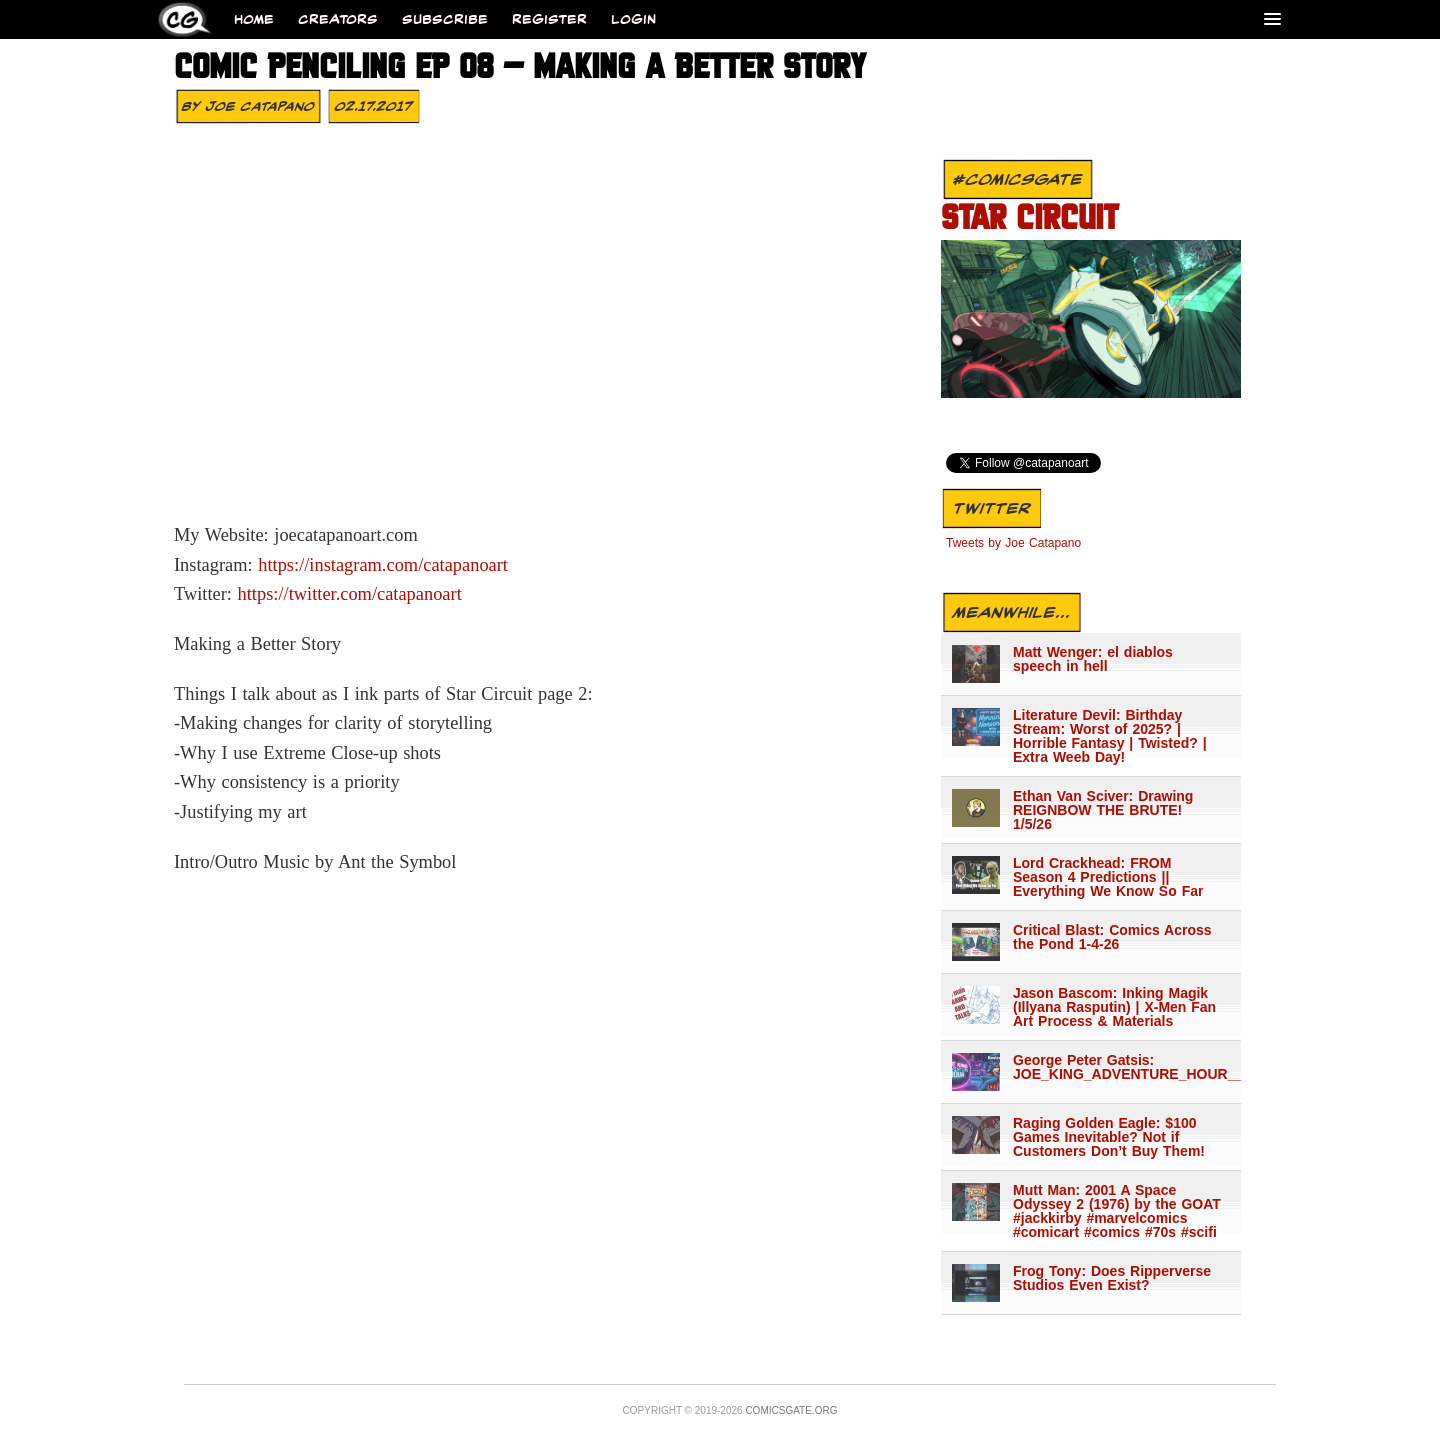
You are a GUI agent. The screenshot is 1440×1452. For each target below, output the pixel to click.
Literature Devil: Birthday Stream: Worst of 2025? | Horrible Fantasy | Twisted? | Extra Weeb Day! (1110, 736)
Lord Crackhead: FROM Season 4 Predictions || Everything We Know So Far (1108, 877)
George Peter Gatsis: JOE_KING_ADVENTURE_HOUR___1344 (1118, 1067)
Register (549, 19)
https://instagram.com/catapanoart (383, 565)
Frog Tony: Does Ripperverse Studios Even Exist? (1112, 1278)
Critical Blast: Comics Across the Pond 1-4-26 (1112, 937)
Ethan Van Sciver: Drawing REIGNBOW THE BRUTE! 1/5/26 (1103, 810)
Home (254, 19)
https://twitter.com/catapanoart (350, 594)
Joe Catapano (260, 106)
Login (633, 19)
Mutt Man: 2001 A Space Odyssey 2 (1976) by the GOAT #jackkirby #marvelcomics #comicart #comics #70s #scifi (1117, 1211)
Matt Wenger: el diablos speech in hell (1093, 659)
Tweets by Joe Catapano (1013, 543)
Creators (338, 19)
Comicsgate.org (791, 1410)
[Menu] (1272, 18)
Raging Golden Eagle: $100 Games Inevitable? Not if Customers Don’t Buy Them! (1109, 1137)
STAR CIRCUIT (1029, 220)
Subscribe (445, 19)
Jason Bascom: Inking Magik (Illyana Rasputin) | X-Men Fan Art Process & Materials (1114, 1007)
